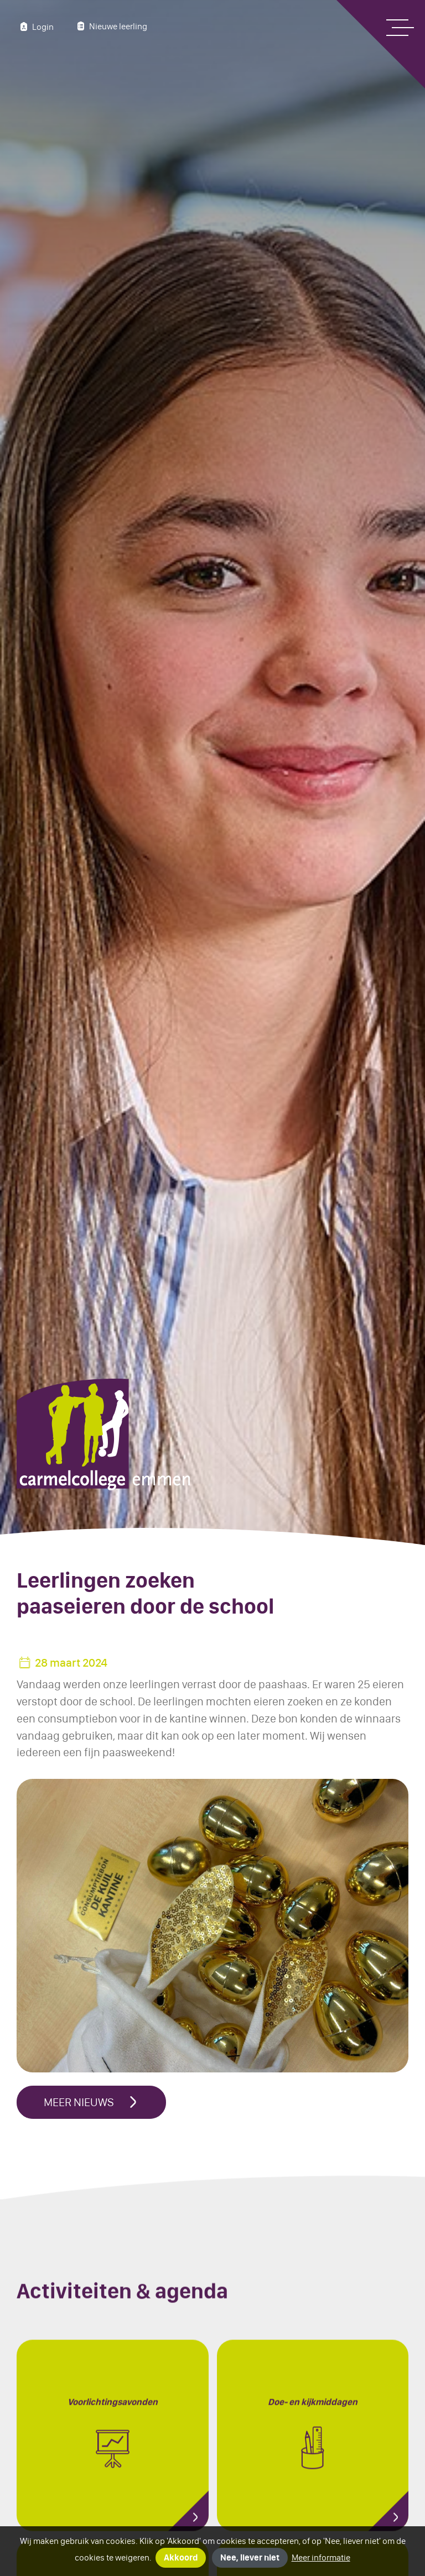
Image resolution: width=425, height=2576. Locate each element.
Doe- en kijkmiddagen (312, 2441)
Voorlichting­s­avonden (113, 2441)
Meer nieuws (91, 2102)
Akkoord (181, 2557)
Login (35, 26)
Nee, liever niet (249, 2557)
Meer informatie (321, 2557)
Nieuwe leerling (110, 26)
